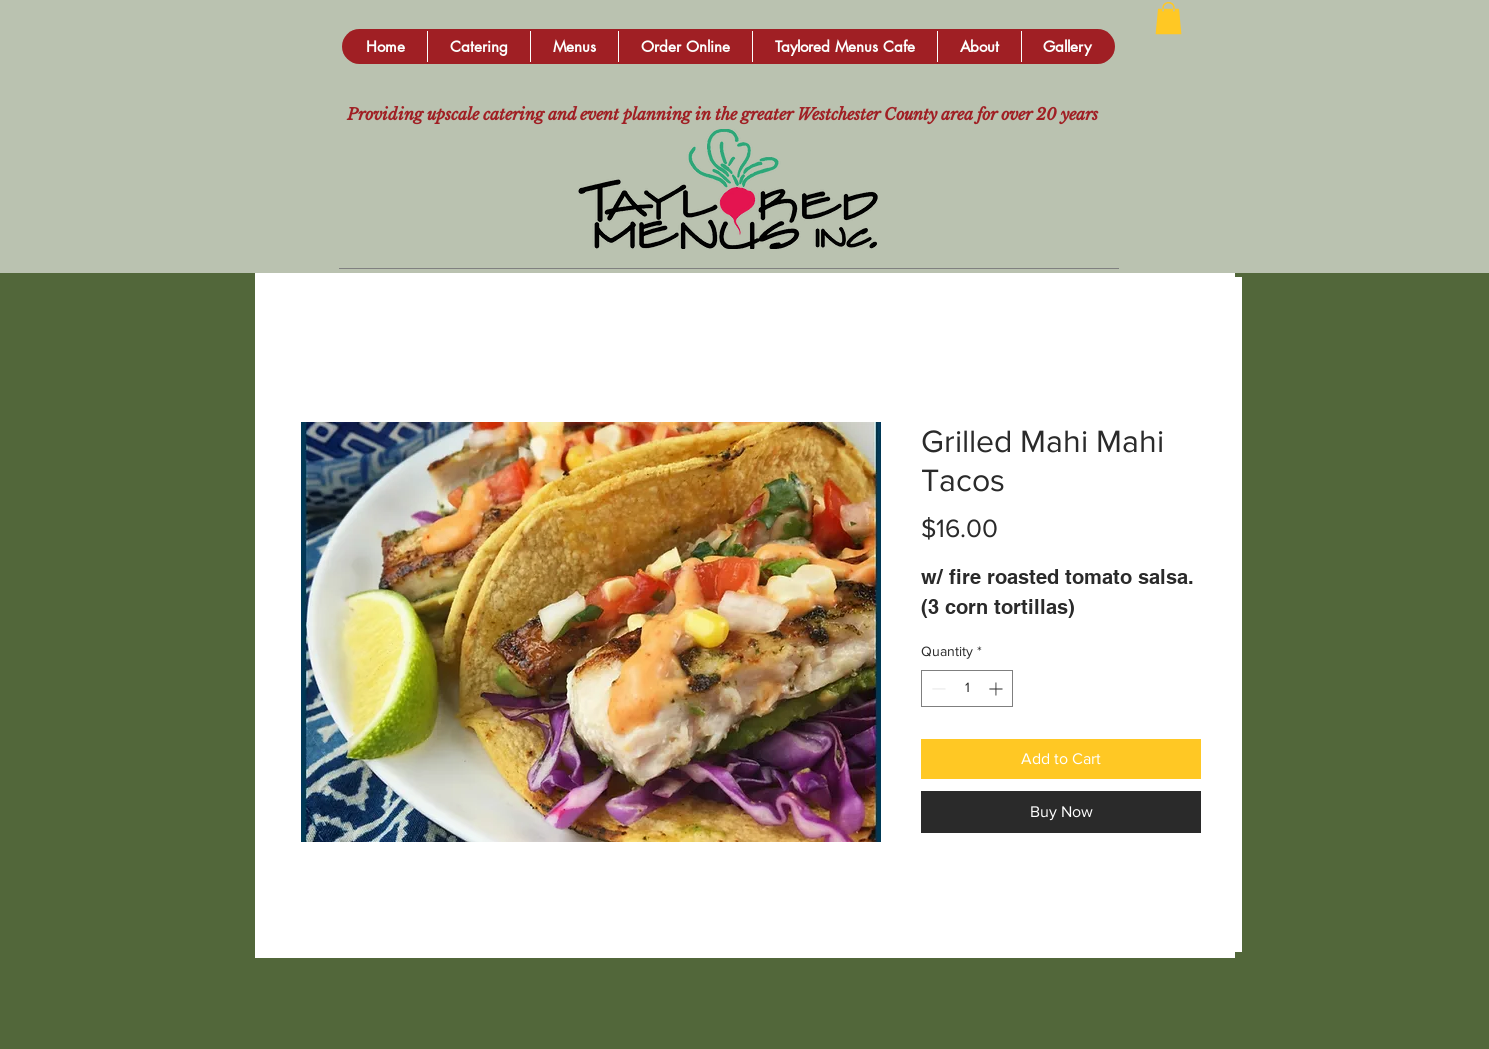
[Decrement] (936, 688)
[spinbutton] (967, 688)
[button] (478, 46)
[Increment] (997, 688)
